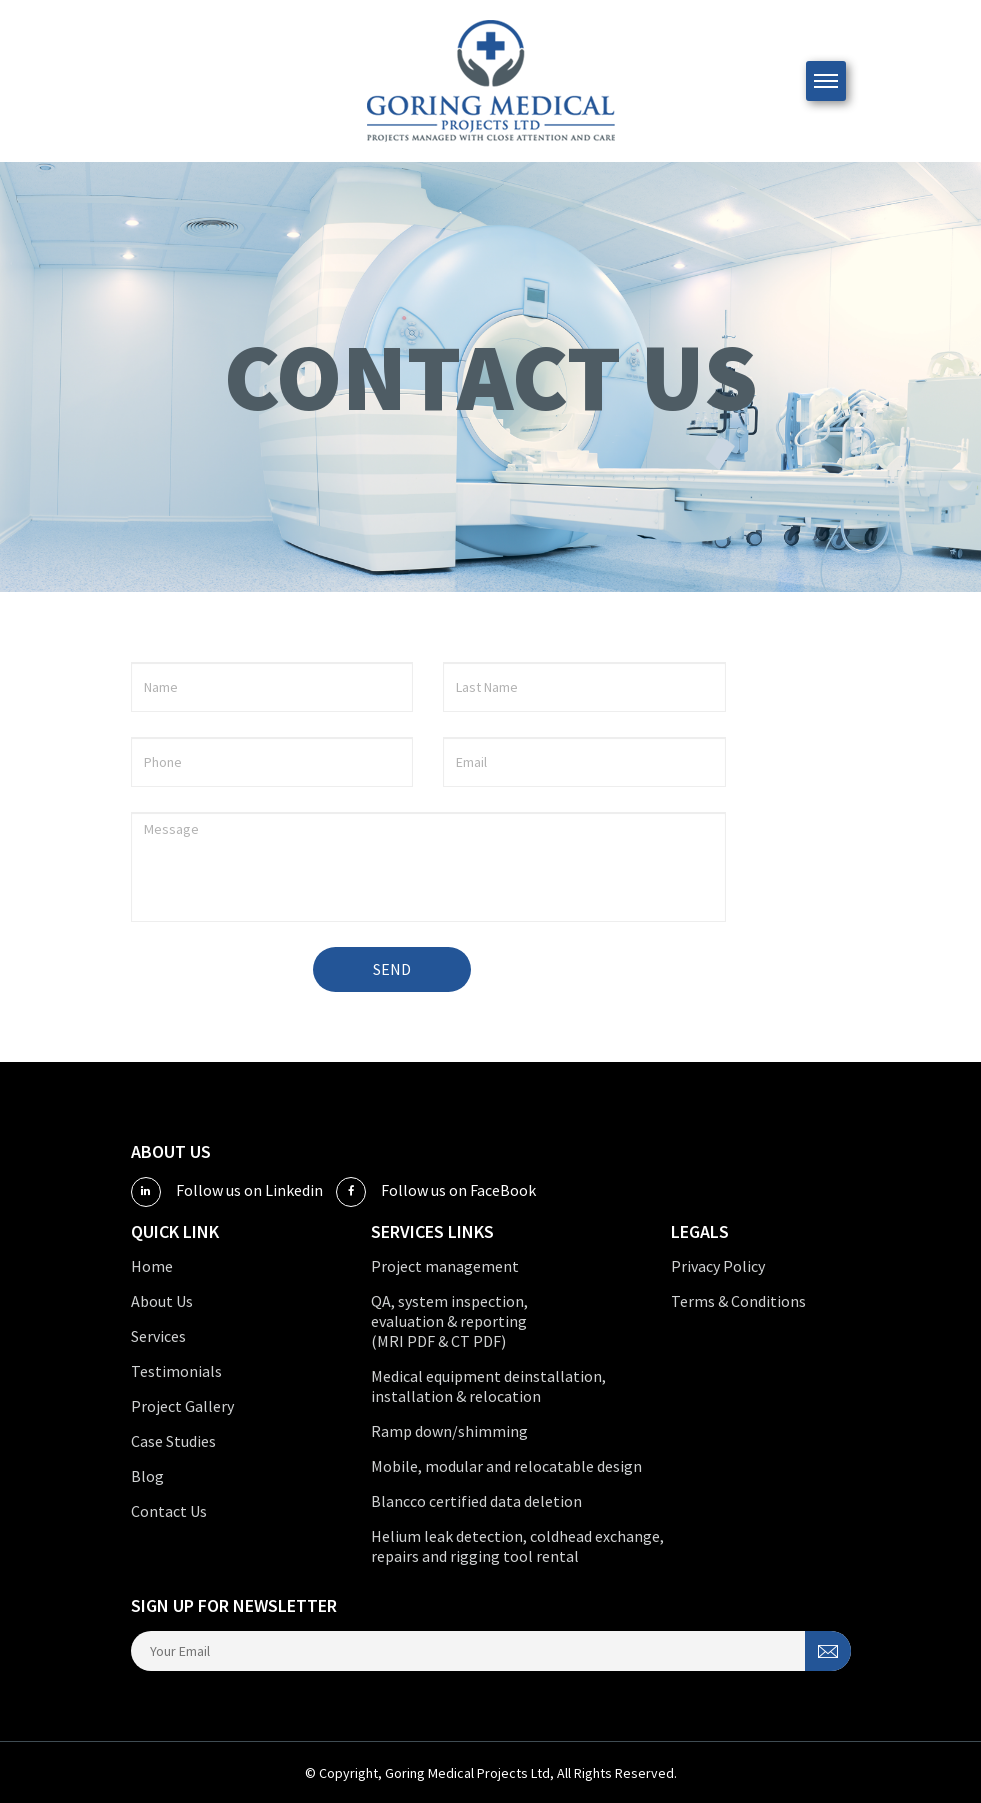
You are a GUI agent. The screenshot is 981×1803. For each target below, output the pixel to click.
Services (158, 1336)
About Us (162, 1301)
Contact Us (169, 1511)
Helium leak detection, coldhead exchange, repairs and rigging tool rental (517, 1546)
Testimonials (176, 1371)
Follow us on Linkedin (227, 1192)
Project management (445, 1266)
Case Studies (173, 1441)
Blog (147, 1476)
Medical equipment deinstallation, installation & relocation (488, 1386)
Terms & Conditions (738, 1301)
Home (152, 1266)
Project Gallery (182, 1406)
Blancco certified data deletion (476, 1501)
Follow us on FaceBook (436, 1192)
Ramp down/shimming (449, 1431)
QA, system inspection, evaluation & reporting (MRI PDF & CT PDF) (449, 1321)
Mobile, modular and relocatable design (506, 1466)
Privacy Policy (718, 1266)
